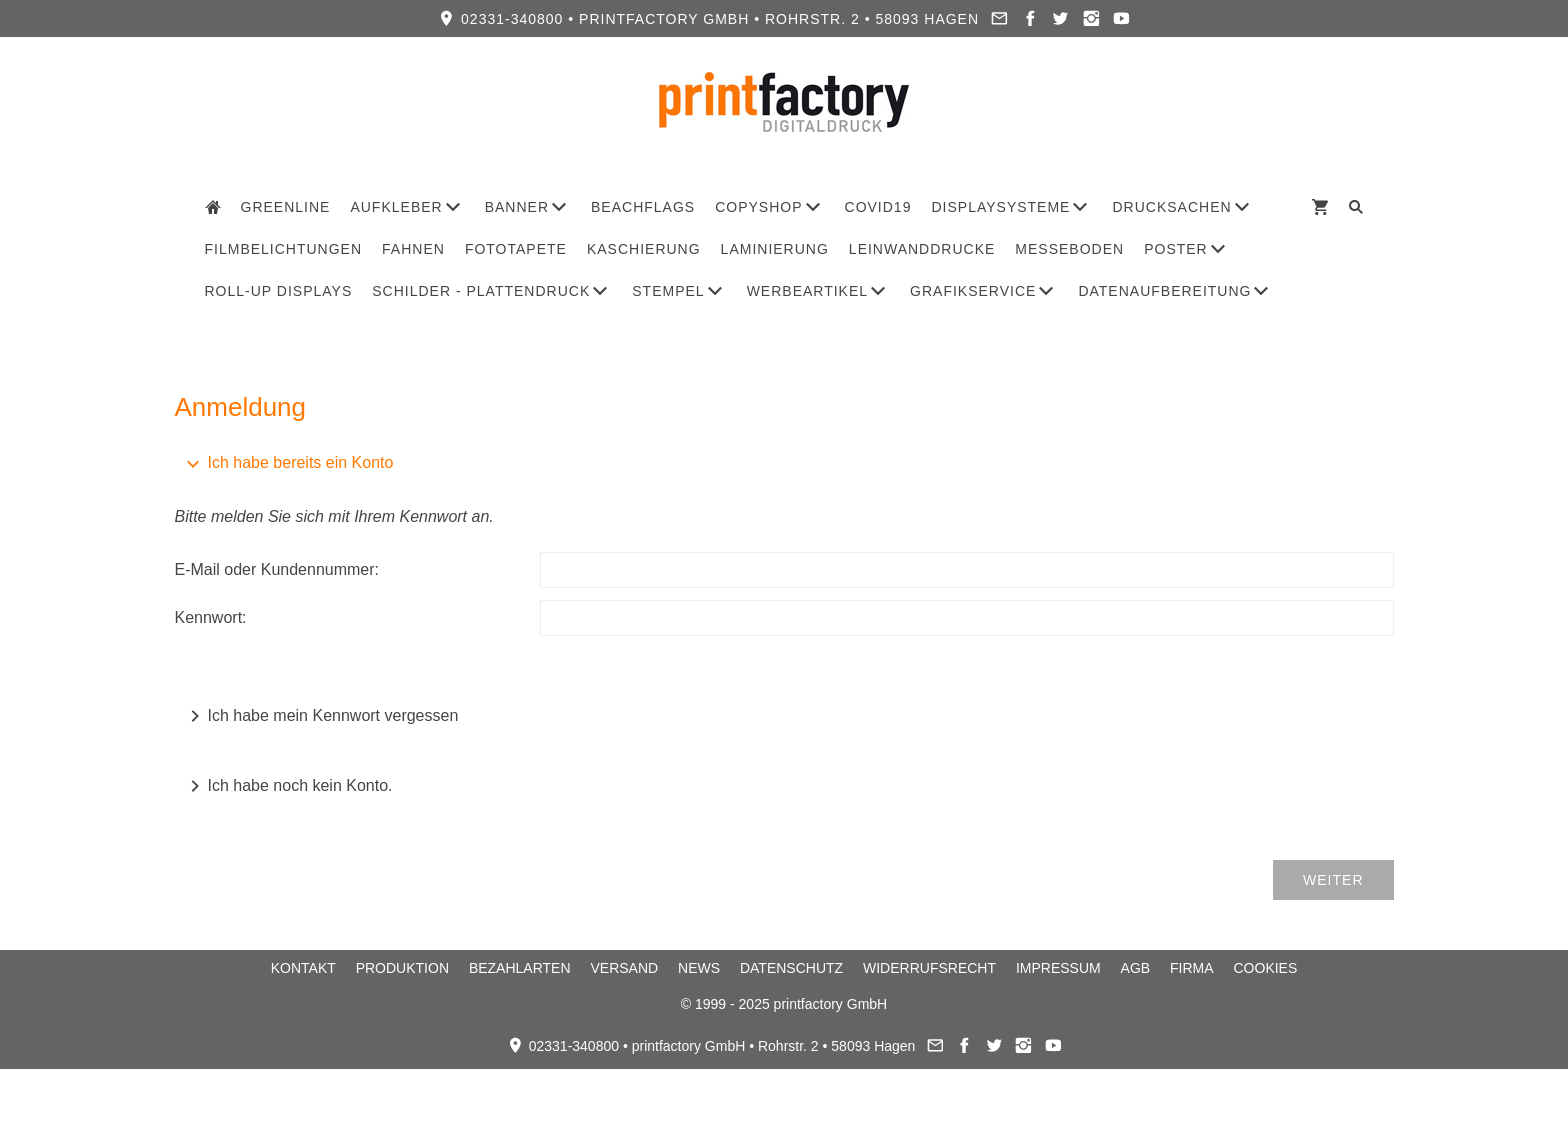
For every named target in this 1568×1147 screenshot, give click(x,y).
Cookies (1266, 968)
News (699, 968)
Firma (1192, 968)
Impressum (1058, 968)
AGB (1136, 968)
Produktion (402, 968)
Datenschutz (791, 968)
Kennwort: (211, 617)
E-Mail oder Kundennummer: (277, 569)
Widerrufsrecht (929, 968)
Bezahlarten (520, 968)
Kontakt (303, 968)
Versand (624, 968)
